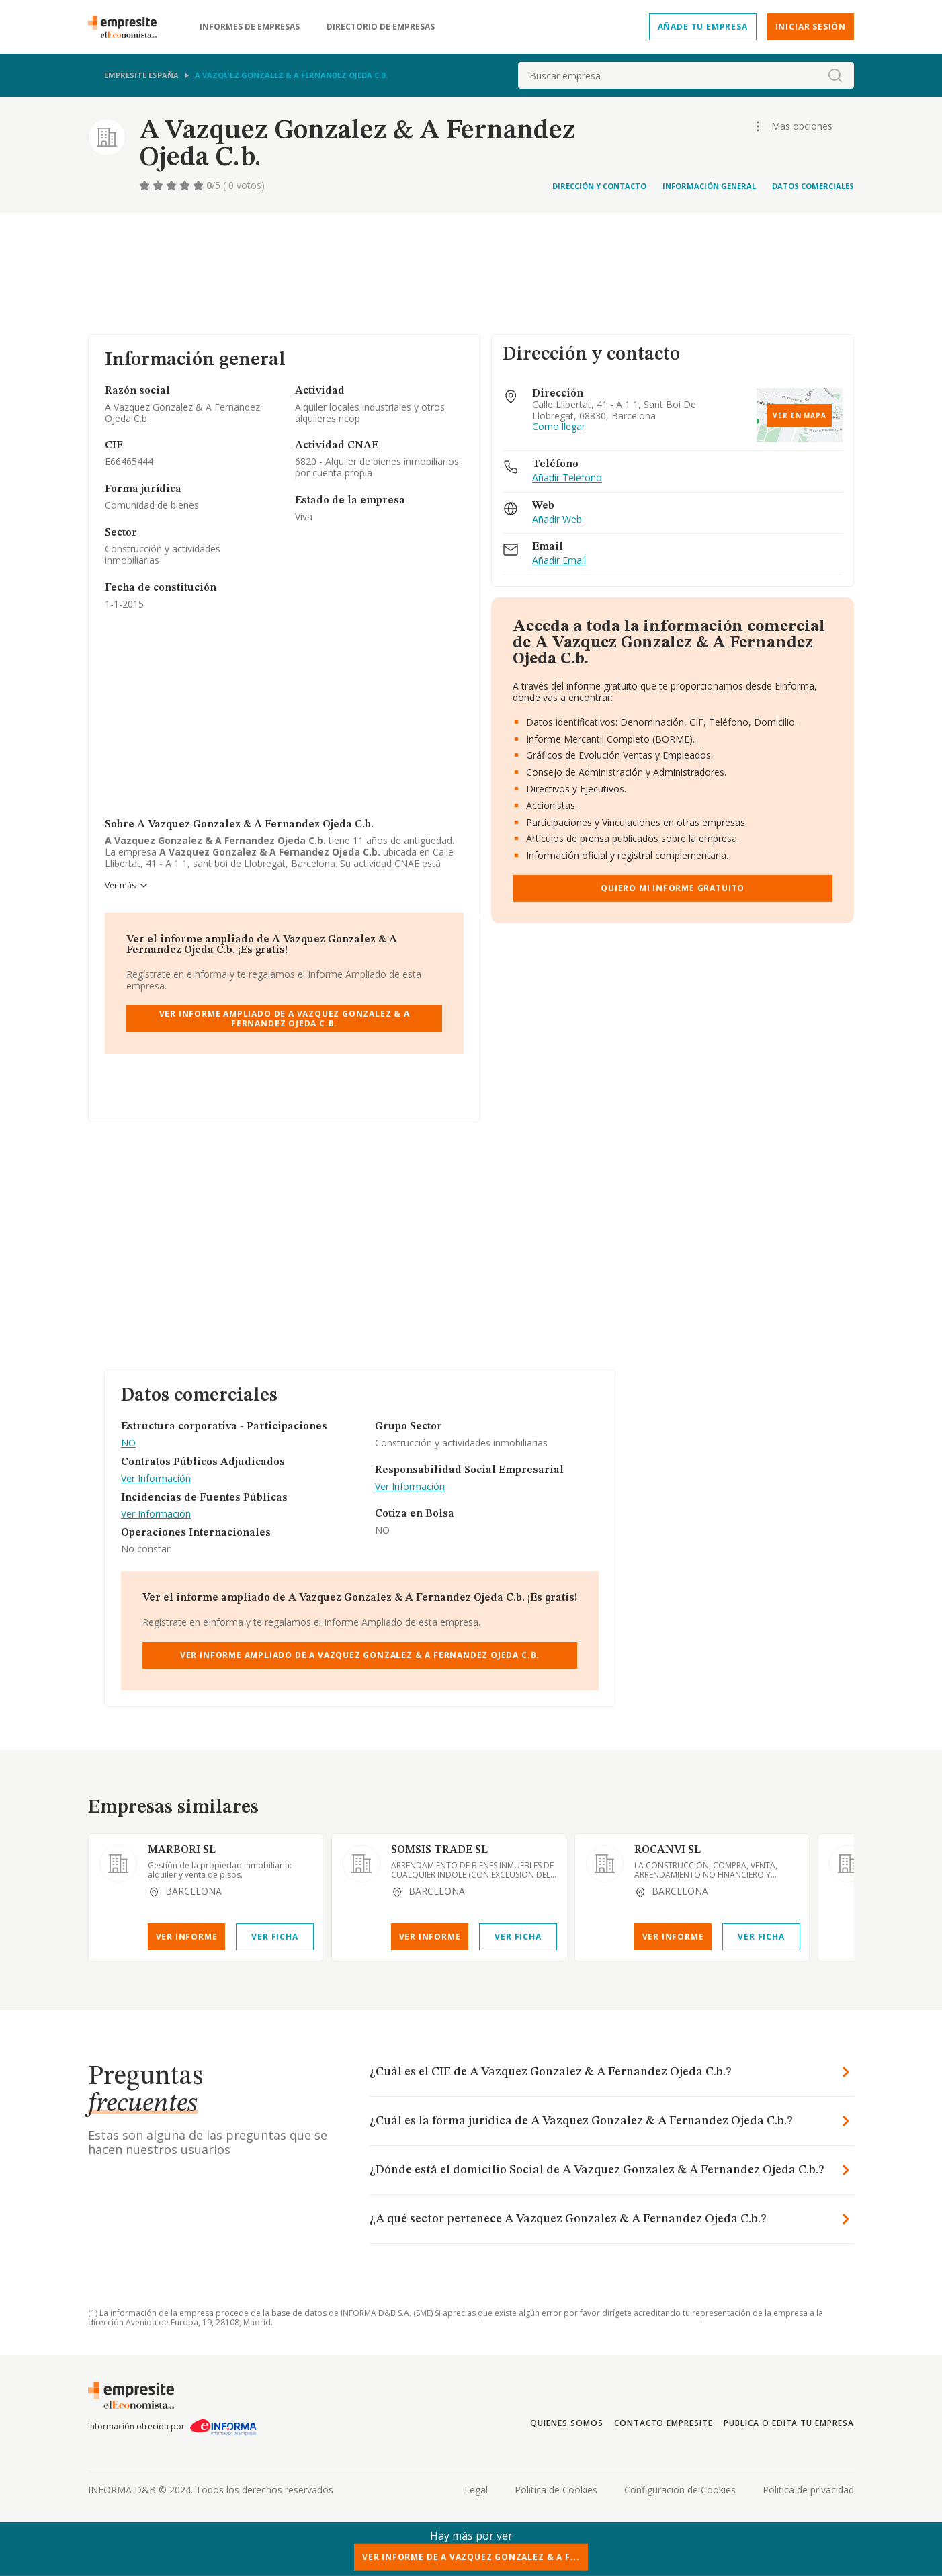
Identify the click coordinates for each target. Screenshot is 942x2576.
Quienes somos (566, 2423)
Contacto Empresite (663, 2423)
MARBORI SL (182, 1850)
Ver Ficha (274, 1936)
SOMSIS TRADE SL (439, 1850)
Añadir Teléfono (567, 478)
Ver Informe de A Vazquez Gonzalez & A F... (471, 2557)
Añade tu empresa (703, 26)
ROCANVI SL (667, 1850)
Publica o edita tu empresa (789, 2423)
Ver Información (156, 1479)
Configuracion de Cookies (680, 2489)
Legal (476, 2489)
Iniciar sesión (810, 26)
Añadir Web (557, 520)
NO (128, 1443)
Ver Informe (187, 1936)
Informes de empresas (250, 27)
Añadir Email (559, 561)
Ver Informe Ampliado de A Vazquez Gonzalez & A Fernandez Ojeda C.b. (284, 1018)
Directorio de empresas (381, 27)
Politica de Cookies (556, 2489)
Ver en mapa (799, 415)
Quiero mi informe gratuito (672, 888)
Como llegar (558, 427)
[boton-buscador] (835, 75)
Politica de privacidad (808, 2489)
